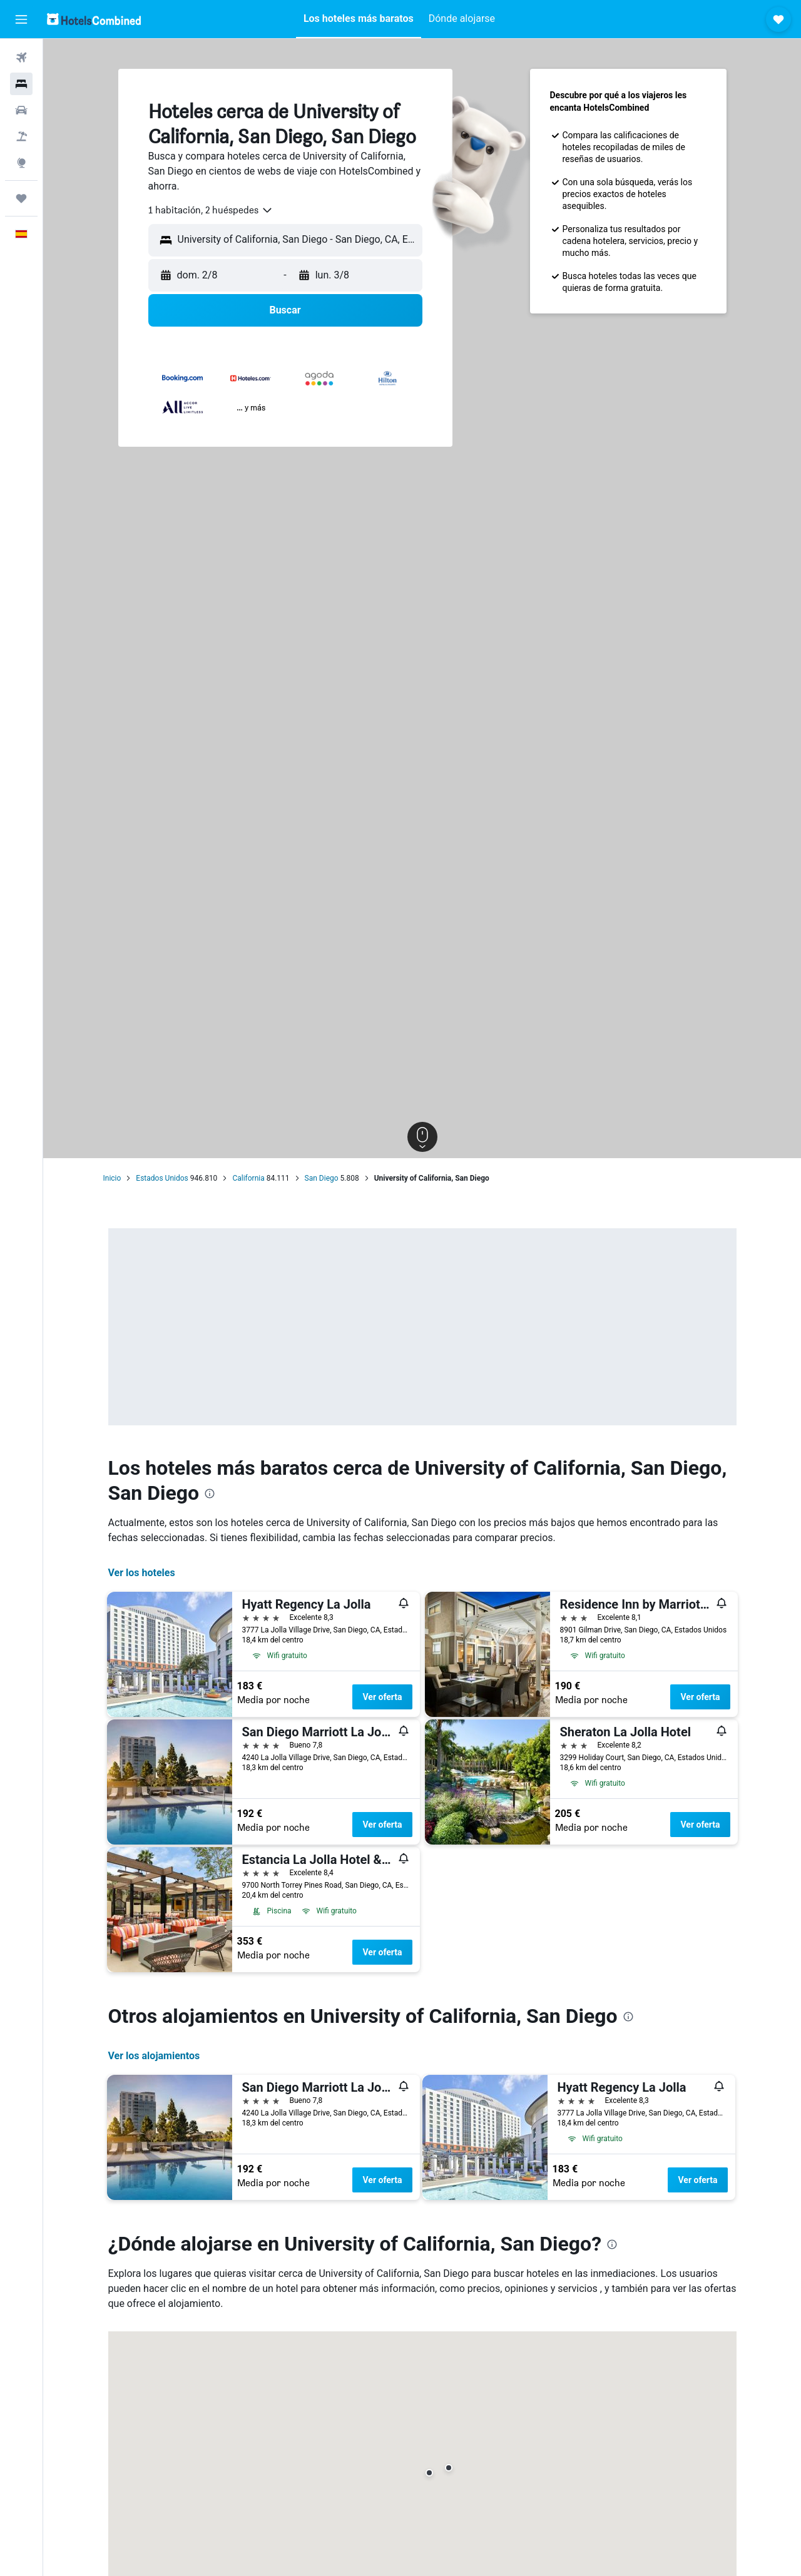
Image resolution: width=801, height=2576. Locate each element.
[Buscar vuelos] (21, 57)
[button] (21, 19)
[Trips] (21, 198)
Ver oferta (382, 1697)
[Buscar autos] (21, 110)
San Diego (322, 1178)
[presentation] (209, 1493)
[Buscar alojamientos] (21, 83)
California (248, 1178)
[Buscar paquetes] (21, 136)
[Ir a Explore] (21, 162)
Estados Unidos (162, 1178)
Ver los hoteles (141, 1573)
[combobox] (210, 210)
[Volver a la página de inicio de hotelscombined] (94, 19)
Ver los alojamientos (154, 2056)
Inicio (112, 1178)
